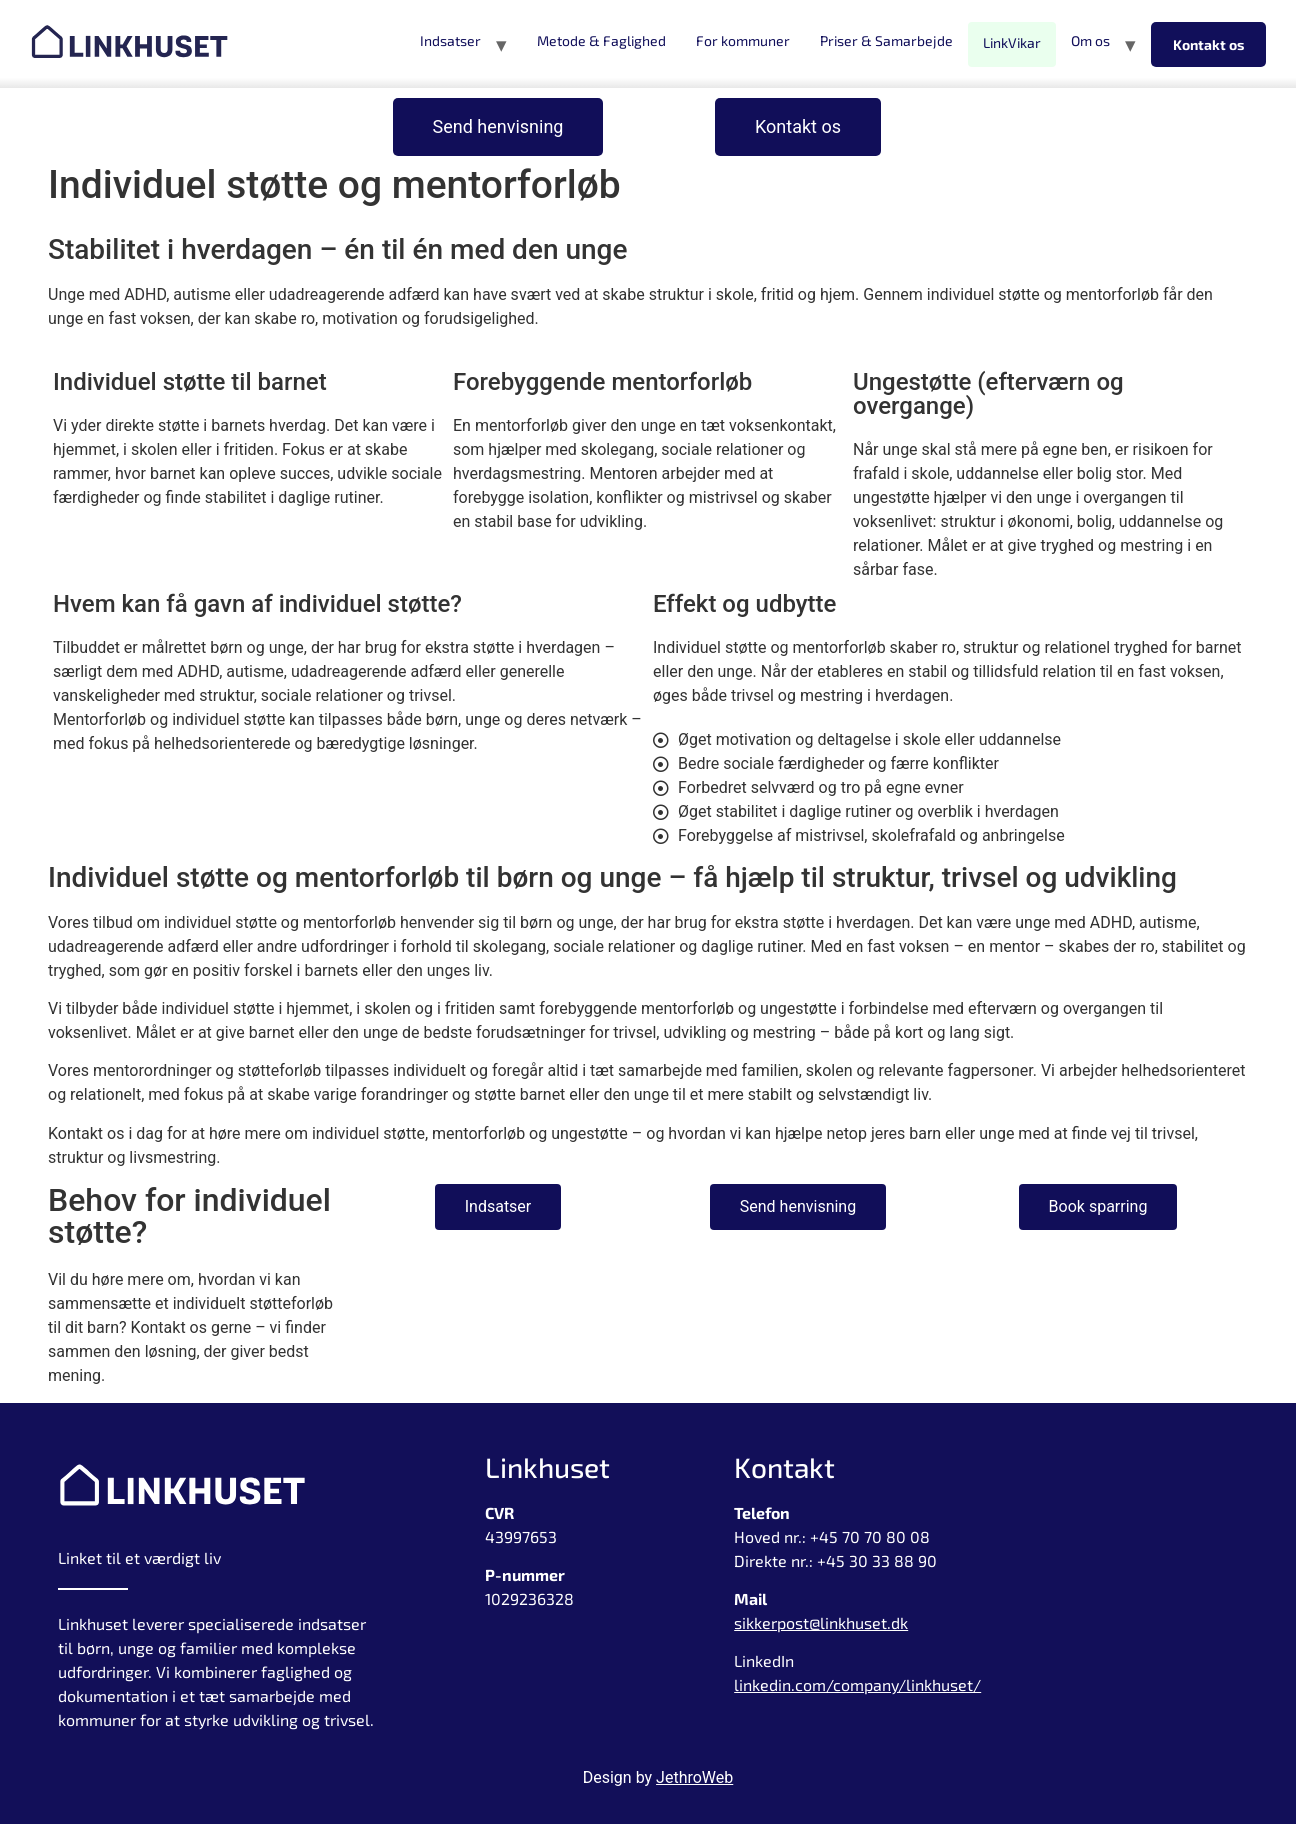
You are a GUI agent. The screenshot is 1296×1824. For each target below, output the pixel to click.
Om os (1090, 40)
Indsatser (450, 40)
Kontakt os (1208, 44)
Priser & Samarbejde (886, 40)
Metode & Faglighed (601, 40)
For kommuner (743, 40)
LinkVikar (1012, 42)
